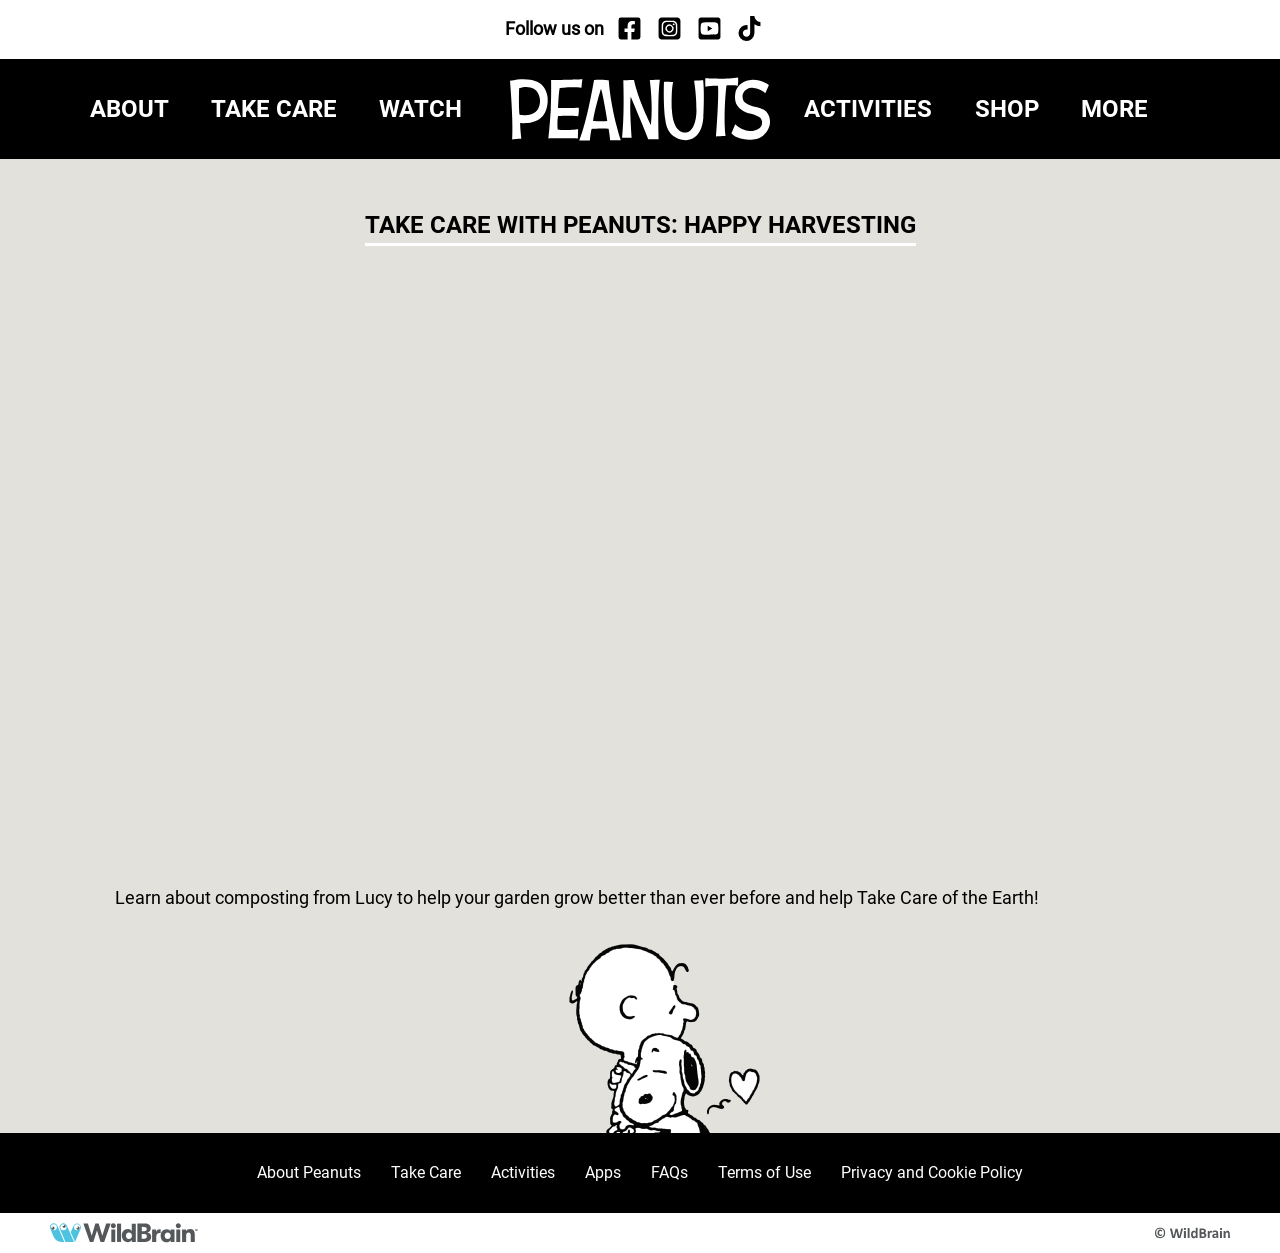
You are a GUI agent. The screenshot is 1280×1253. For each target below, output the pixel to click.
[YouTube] (709, 29)
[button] (1135, 109)
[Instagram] (669, 29)
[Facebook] (629, 29)
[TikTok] (749, 29)
